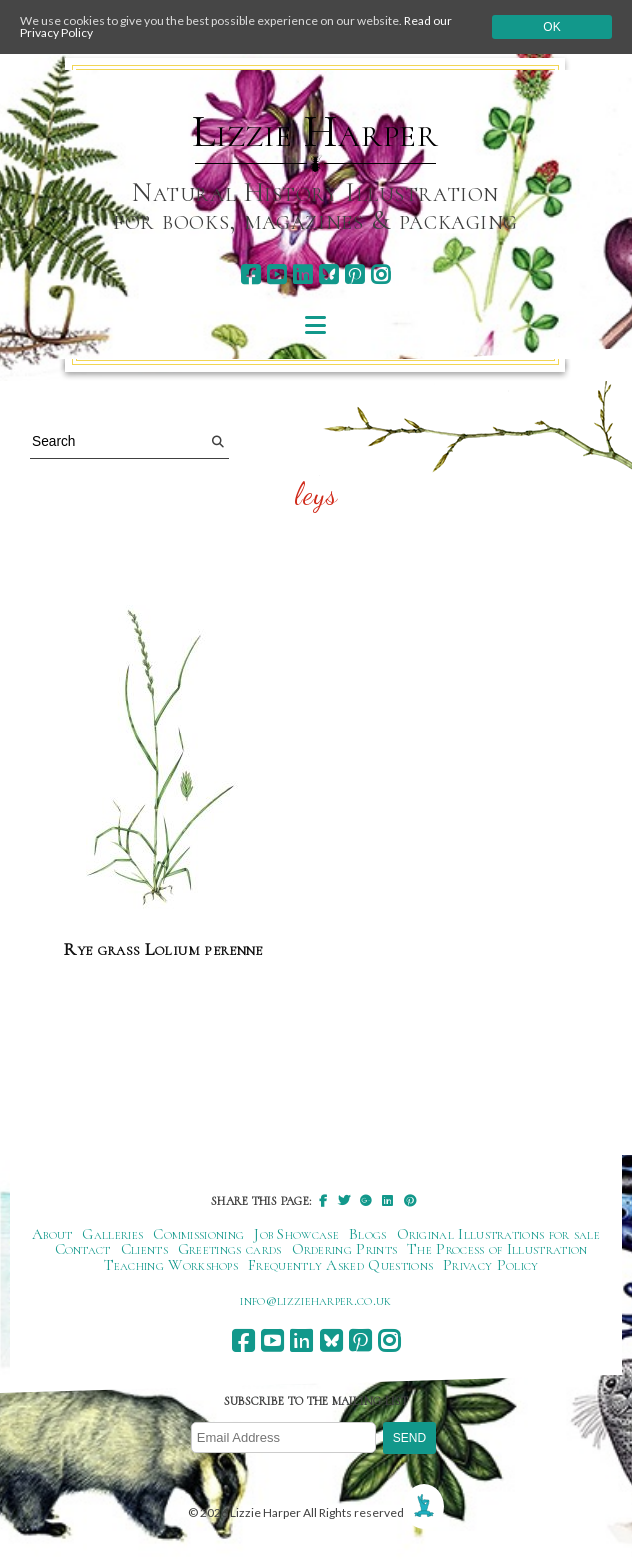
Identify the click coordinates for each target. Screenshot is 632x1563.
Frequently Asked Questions (340, 1265)
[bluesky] (328, 274)
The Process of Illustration (497, 1249)
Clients (144, 1249)
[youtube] (276, 274)
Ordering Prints (345, 1249)
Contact (83, 1249)
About (52, 1234)
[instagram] (380, 274)
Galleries (112, 1234)
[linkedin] (302, 274)
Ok (551, 27)
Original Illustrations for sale (499, 1234)
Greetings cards (230, 1249)
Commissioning (198, 1234)
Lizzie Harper (315, 132)
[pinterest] (354, 274)
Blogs (368, 1234)
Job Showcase (296, 1234)
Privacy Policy (490, 1265)
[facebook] (250, 274)
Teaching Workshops (171, 1265)
